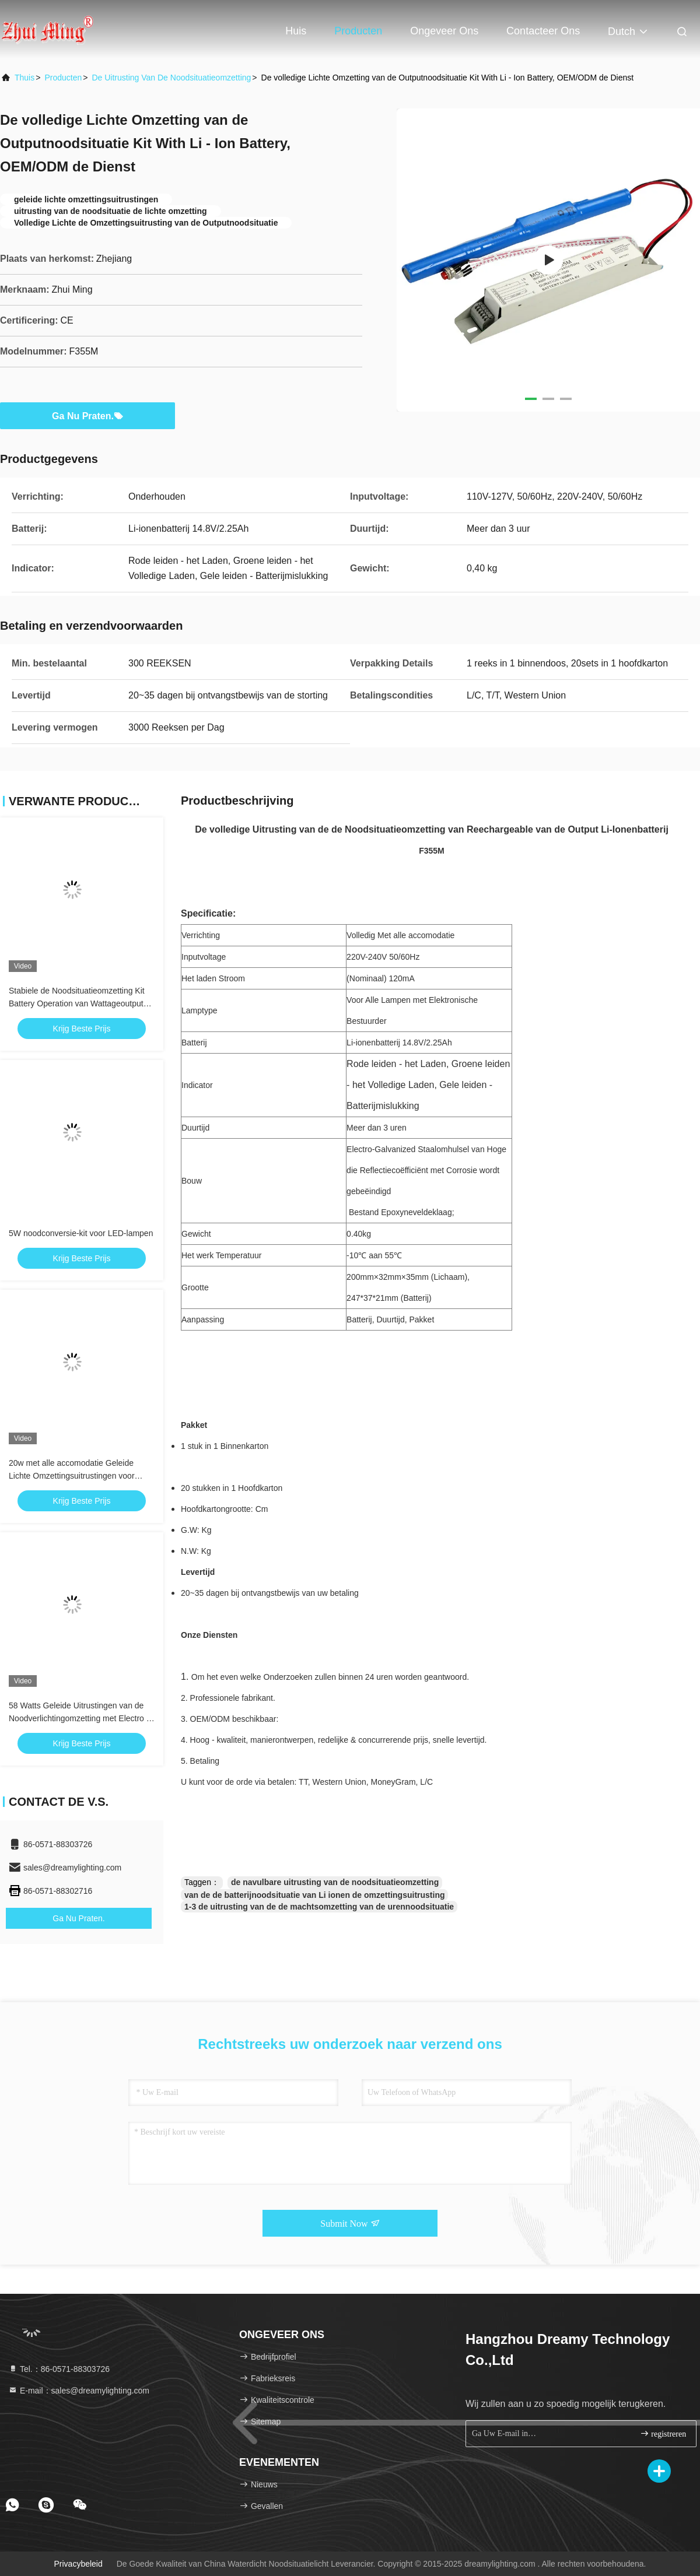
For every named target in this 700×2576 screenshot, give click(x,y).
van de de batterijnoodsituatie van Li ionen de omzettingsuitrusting (314, 1895)
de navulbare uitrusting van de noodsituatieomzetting (335, 1882)
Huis (295, 31)
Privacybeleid (78, 2563)
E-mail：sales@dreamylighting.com (78, 2390)
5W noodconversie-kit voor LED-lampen (81, 1233)
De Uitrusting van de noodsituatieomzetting (171, 77)
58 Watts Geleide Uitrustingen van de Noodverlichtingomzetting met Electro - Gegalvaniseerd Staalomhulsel (79, 1718)
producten (63, 77)
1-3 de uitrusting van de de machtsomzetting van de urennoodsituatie (319, 1906)
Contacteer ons (543, 31)
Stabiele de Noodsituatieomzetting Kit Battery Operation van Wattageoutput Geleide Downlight (77, 1003)
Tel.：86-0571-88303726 (59, 2369)
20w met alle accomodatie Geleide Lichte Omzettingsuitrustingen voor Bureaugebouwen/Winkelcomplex (72, 1475)
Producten (358, 31)
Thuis (24, 77)
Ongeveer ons (444, 31)
